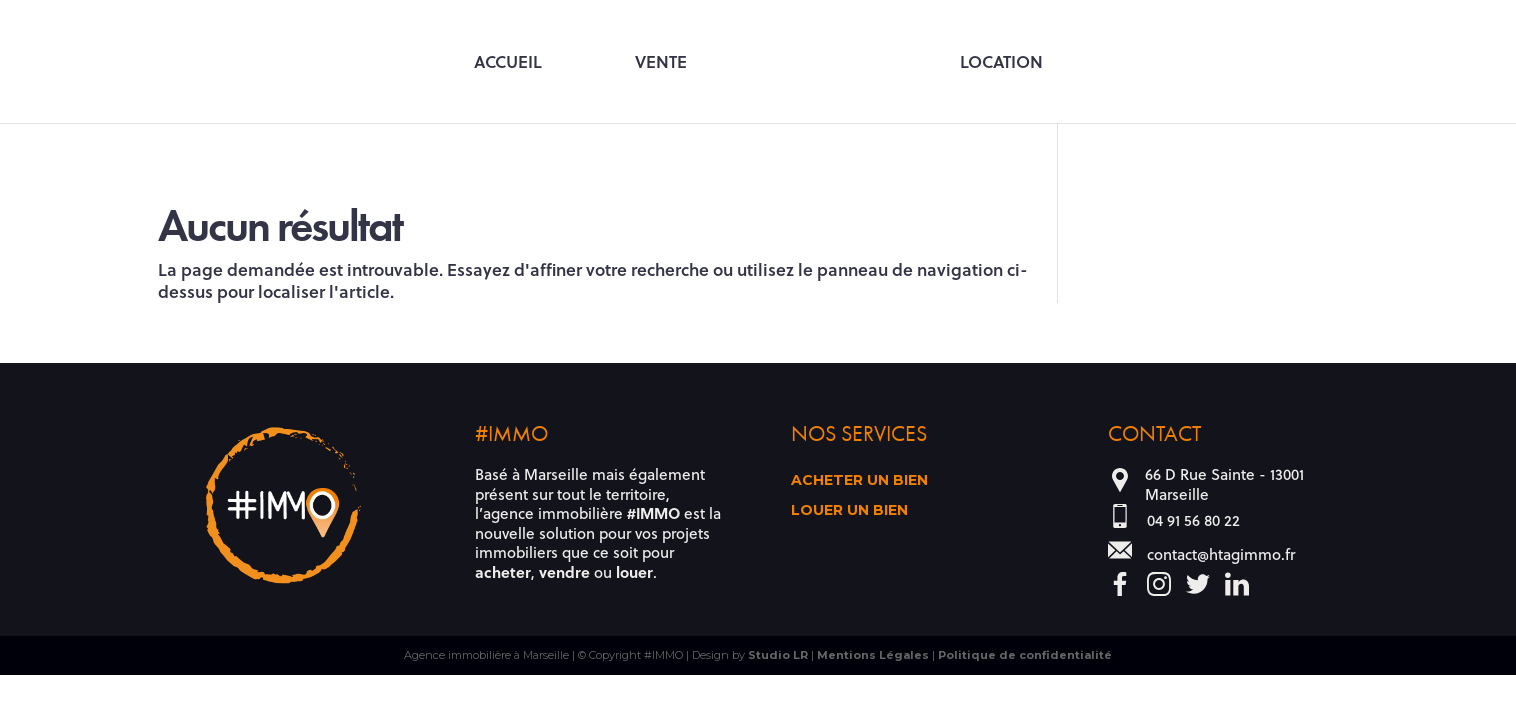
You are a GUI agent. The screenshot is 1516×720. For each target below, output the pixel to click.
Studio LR (778, 655)
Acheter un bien (859, 481)
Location (1001, 63)
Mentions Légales (873, 655)
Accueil (508, 63)
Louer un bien (849, 511)
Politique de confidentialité (1025, 655)
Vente (661, 63)
